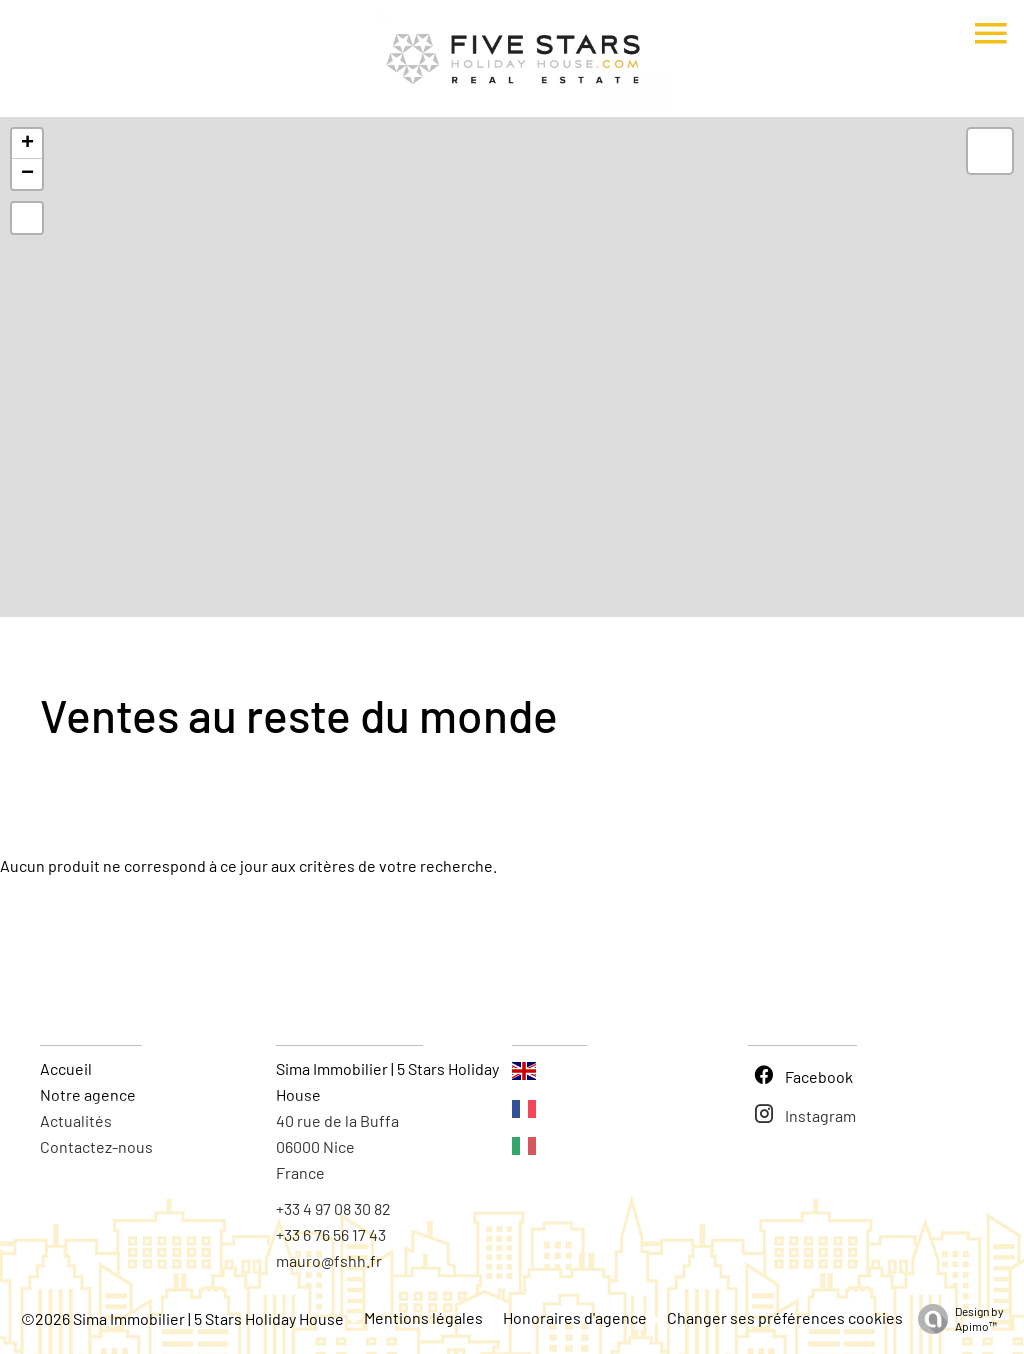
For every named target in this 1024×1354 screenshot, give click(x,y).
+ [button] (27, 144)
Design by (956, 1319)
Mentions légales (423, 1317)
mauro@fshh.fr (329, 1260)
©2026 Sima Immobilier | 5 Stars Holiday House (182, 1318)
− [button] (27, 174)
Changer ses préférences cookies (785, 1317)
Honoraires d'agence (575, 1317)
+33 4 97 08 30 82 (333, 1208)
